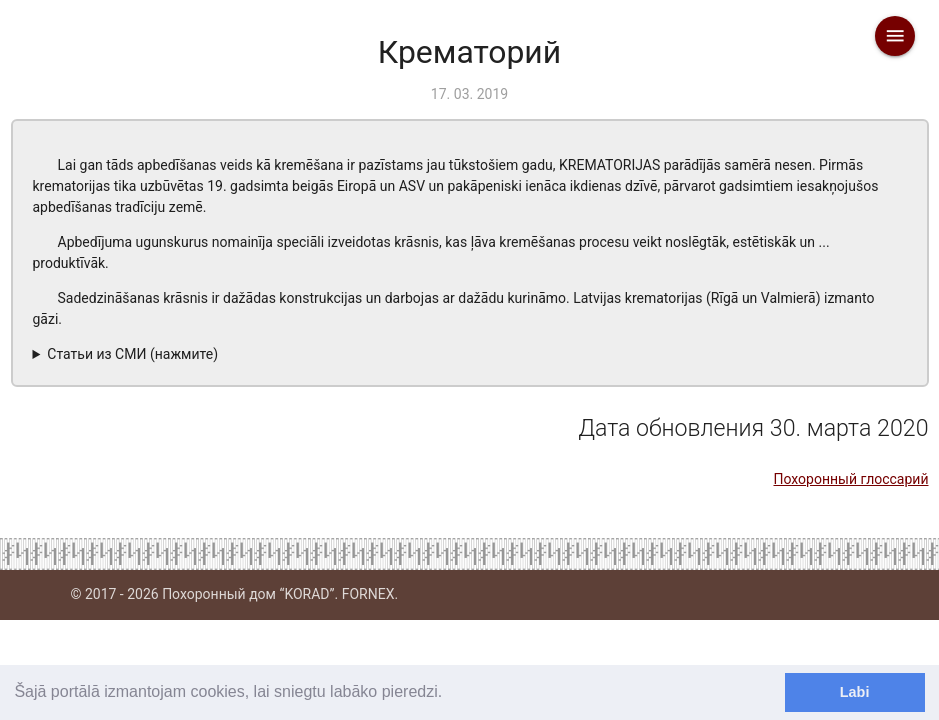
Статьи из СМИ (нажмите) (132, 354)
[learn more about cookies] (450, 694)
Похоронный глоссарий (850, 479)
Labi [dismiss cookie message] (855, 692)
